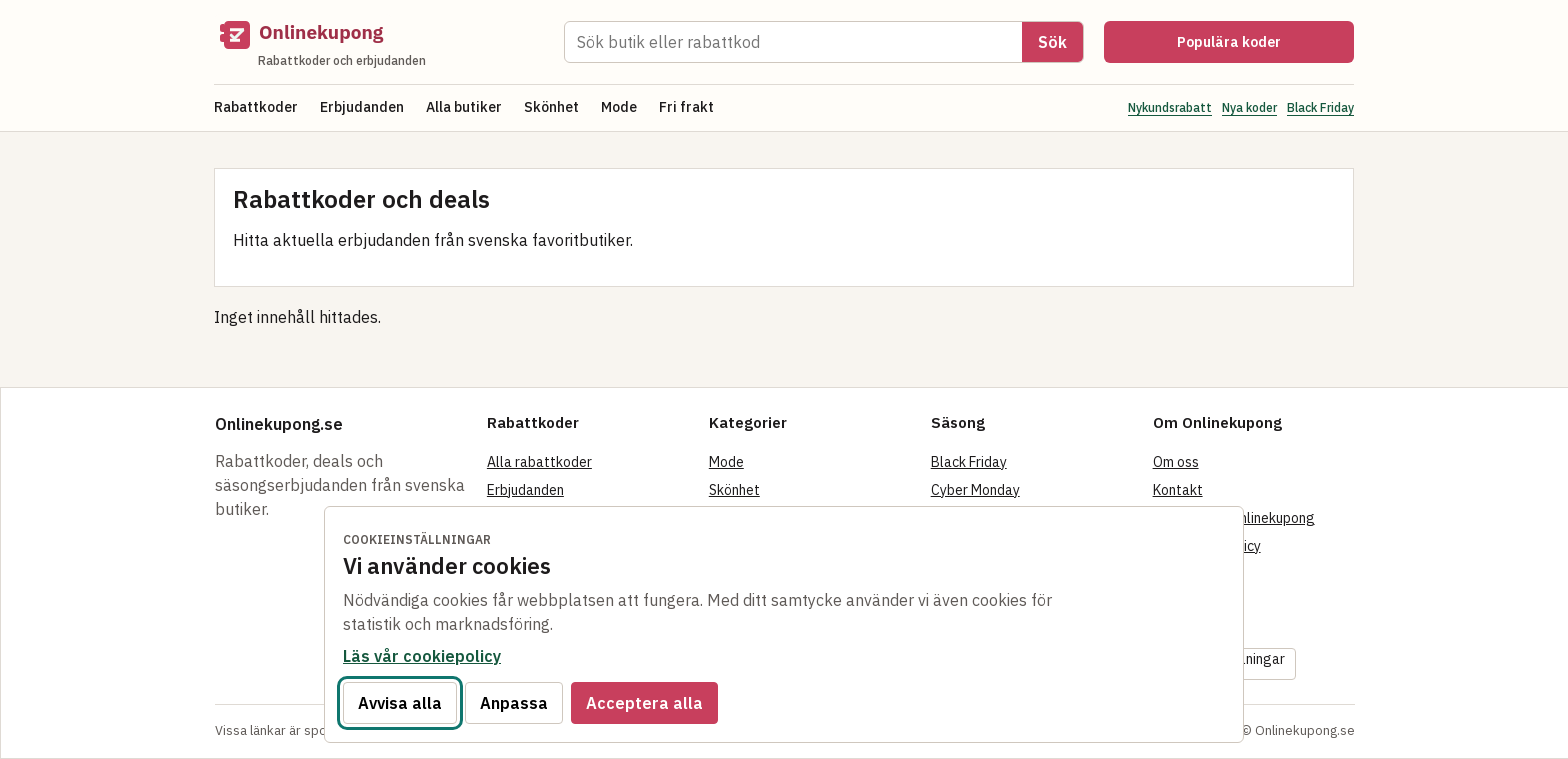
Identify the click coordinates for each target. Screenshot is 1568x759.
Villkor (1173, 602)
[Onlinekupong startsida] (379, 42)
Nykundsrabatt (1170, 107)
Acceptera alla (644, 703)
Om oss (1176, 462)
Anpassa (514, 703)
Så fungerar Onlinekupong (1234, 518)
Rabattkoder (256, 107)
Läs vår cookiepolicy (422, 656)
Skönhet (551, 107)
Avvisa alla (400, 703)
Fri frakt (686, 107)
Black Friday (1320, 107)
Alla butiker (464, 107)
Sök (1052, 42)
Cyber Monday (975, 490)
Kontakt (1178, 490)
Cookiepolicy (1193, 574)
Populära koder (1229, 42)
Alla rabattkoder (539, 462)
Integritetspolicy (1207, 546)
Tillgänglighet (1198, 630)
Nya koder (1249, 107)
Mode (619, 107)
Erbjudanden (362, 107)
